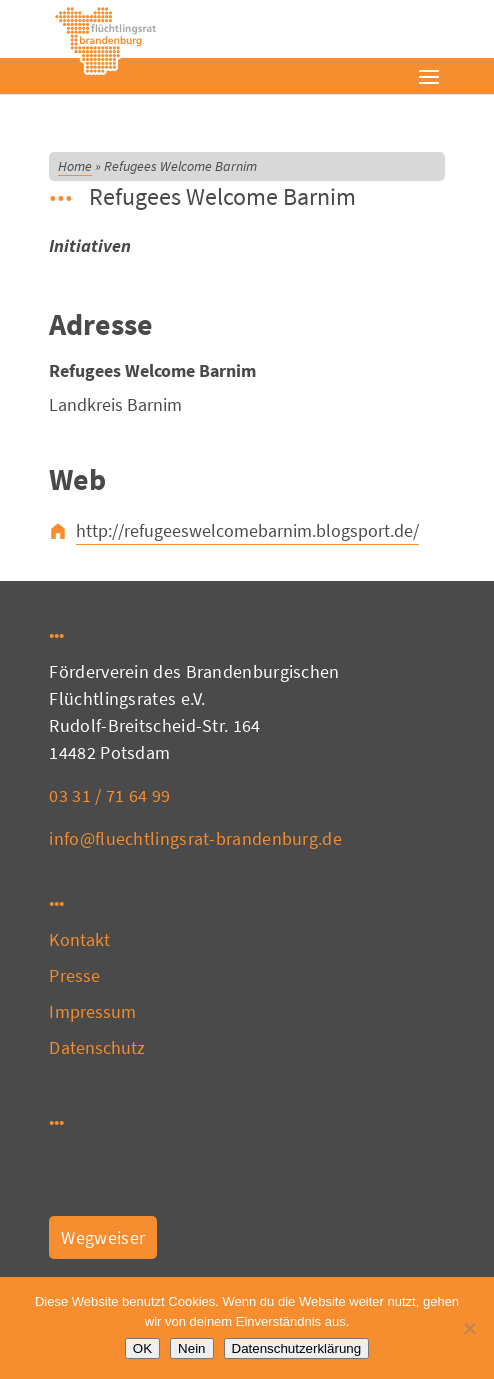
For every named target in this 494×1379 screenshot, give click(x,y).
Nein (191, 1348)
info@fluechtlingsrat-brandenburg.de (195, 838)
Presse (74, 975)
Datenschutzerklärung (297, 1348)
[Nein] (469, 1328)
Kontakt (79, 939)
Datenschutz (97, 1047)
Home (75, 166)
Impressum (92, 1011)
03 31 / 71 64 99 (109, 795)
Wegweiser (103, 1237)
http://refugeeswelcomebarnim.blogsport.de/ (247, 530)
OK (142, 1348)
